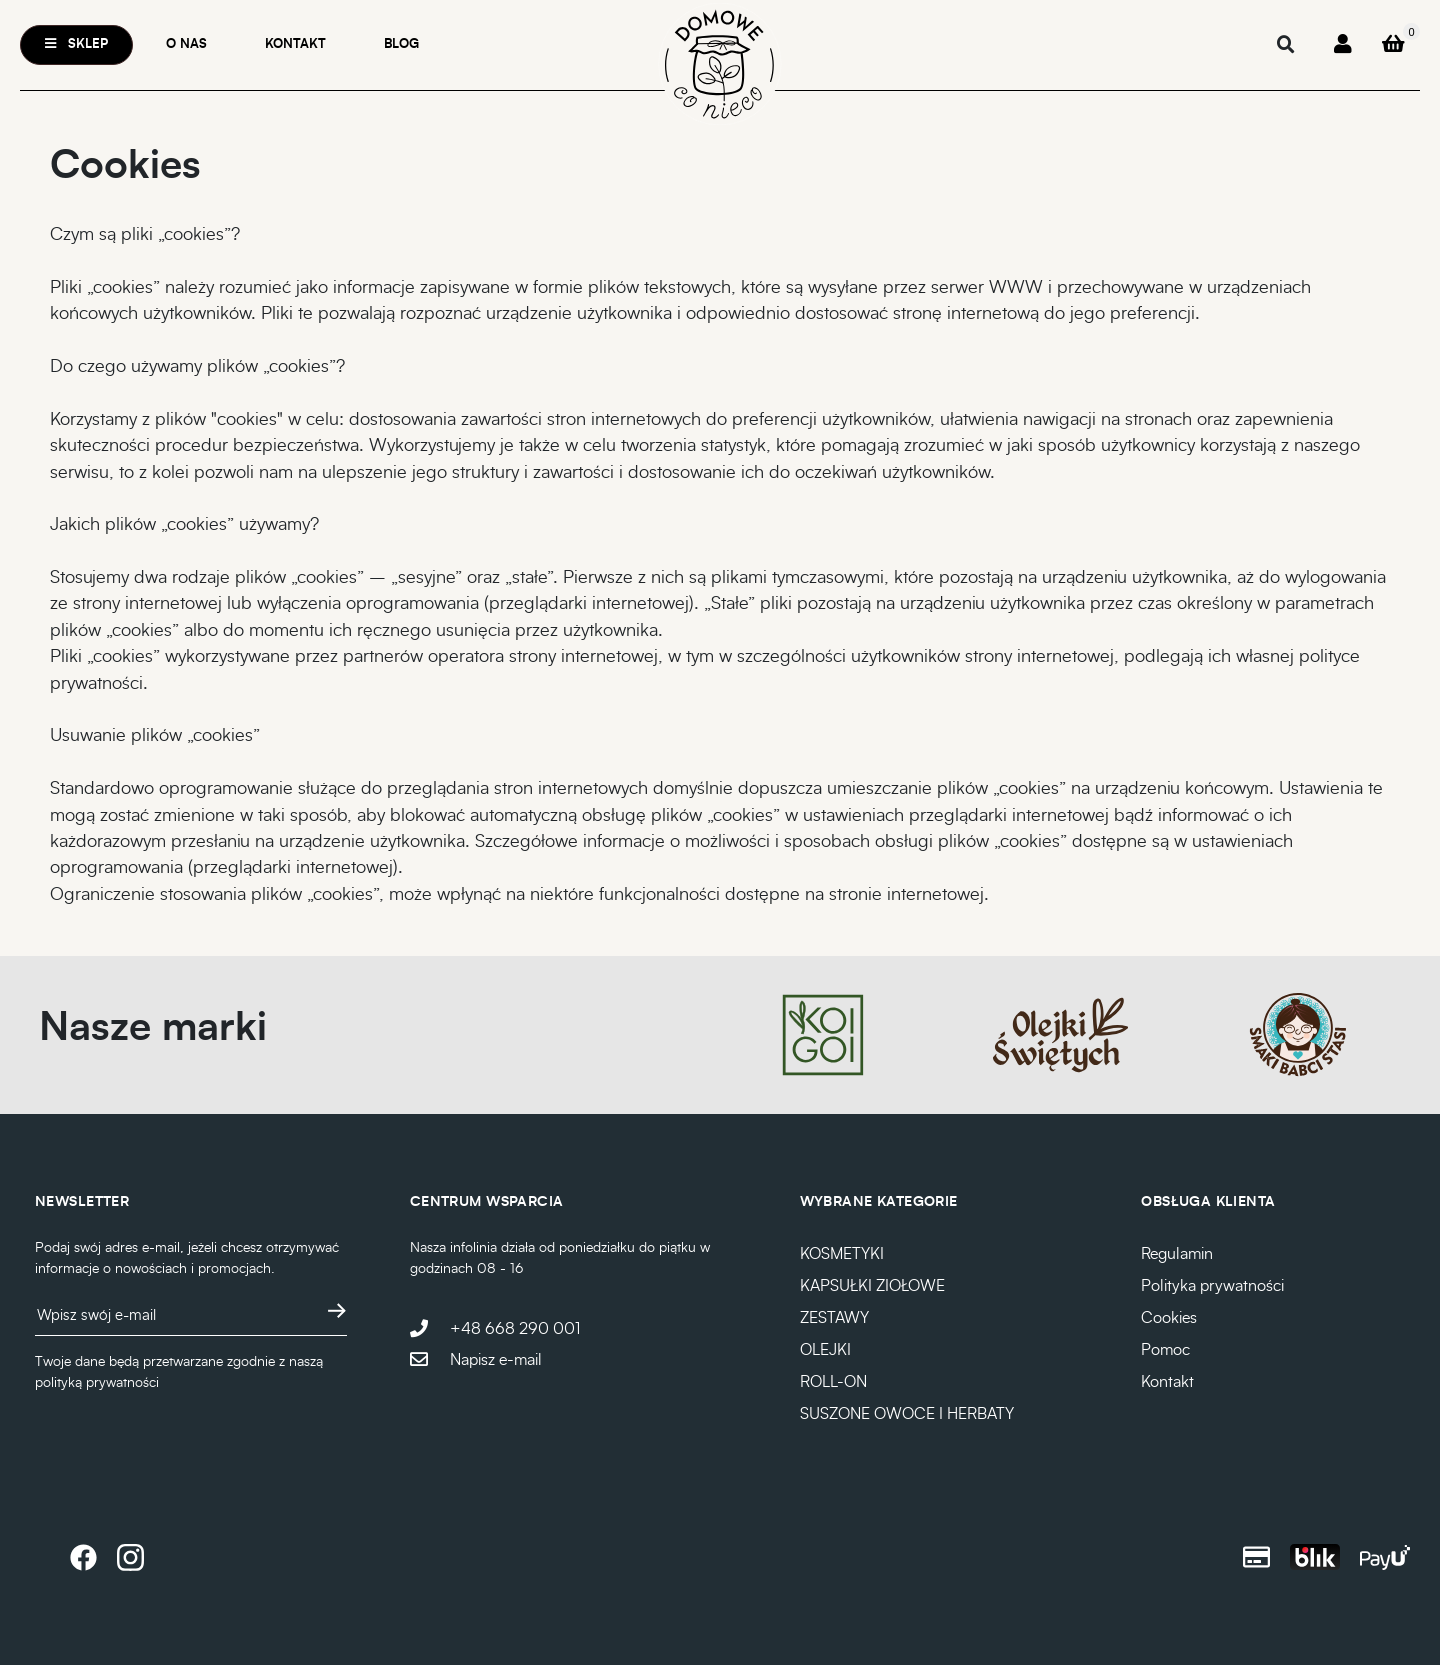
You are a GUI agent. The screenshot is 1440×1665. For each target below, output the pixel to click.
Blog (401, 44)
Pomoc (1165, 1350)
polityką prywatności (97, 1383)
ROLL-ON (833, 1382)
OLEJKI (825, 1350)
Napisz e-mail (496, 1360)
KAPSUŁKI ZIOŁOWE (872, 1286)
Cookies (1169, 1318)
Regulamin (1177, 1254)
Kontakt (295, 44)
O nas (186, 44)
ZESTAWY (834, 1318)
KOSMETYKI (842, 1254)
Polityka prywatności (1212, 1286)
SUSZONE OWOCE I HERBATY (907, 1414)
